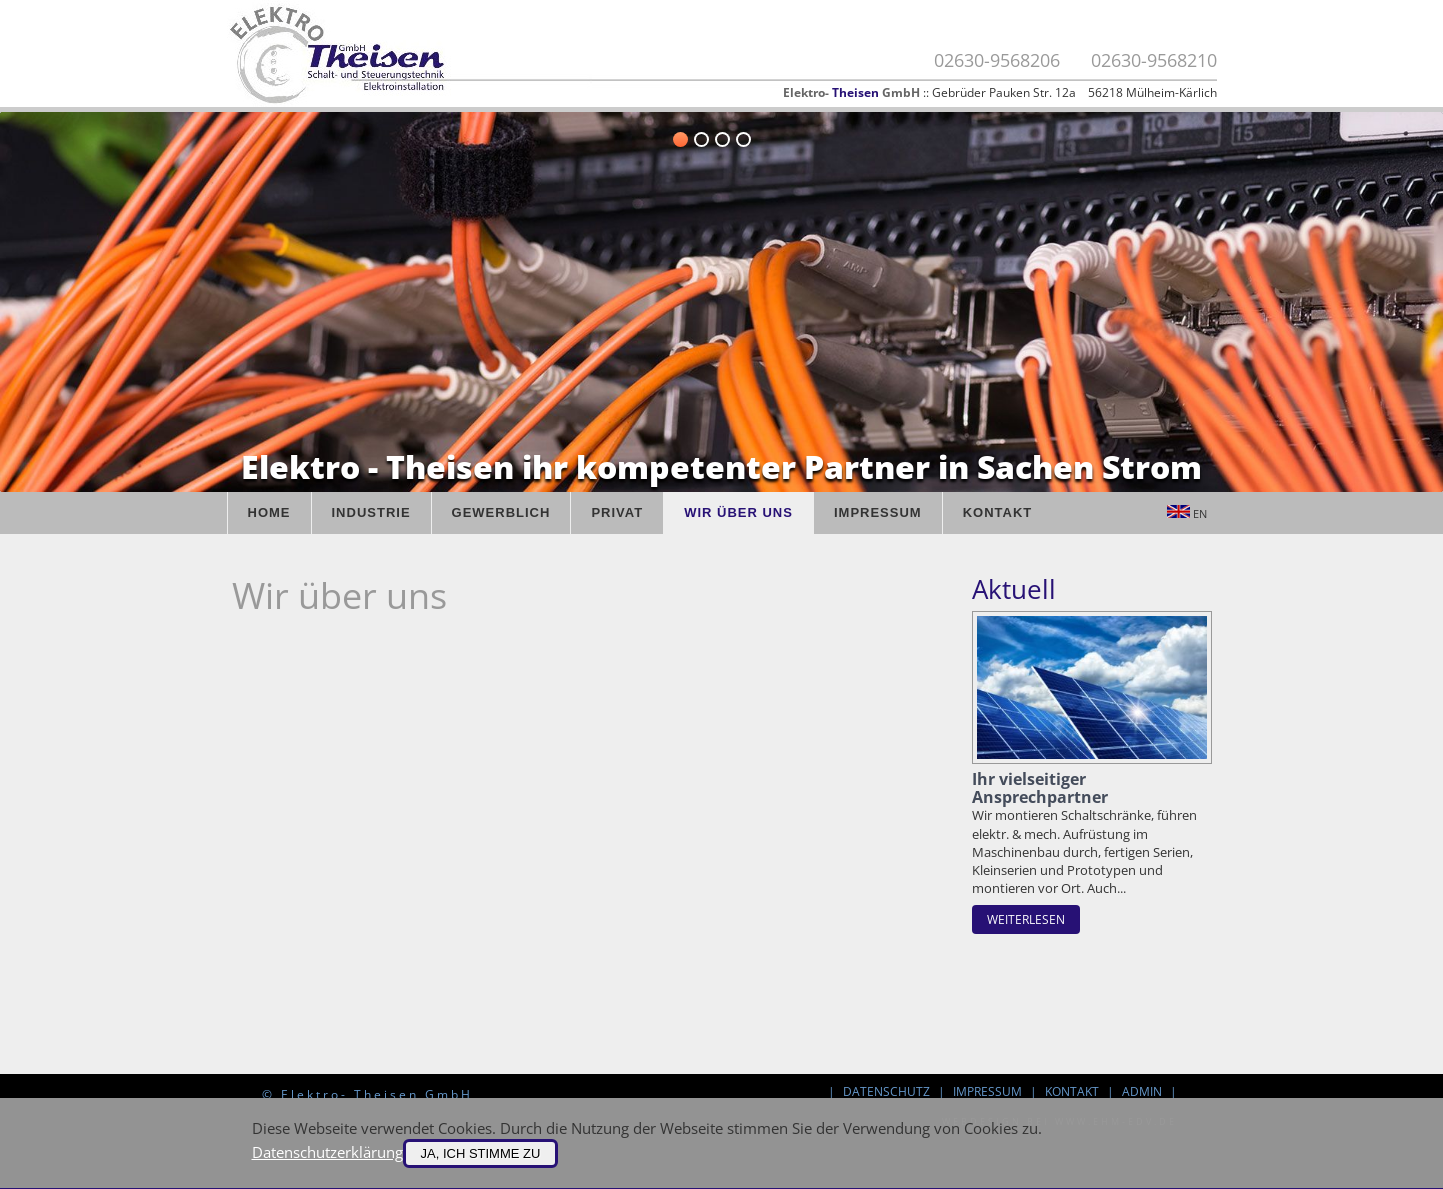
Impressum (878, 512)
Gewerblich (501, 512)
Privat (617, 512)
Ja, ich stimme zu (481, 1153)
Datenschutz (886, 1091)
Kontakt (998, 512)
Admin (1142, 1091)
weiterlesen (1026, 919)
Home (269, 512)
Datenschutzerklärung (327, 1152)
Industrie (371, 512)
